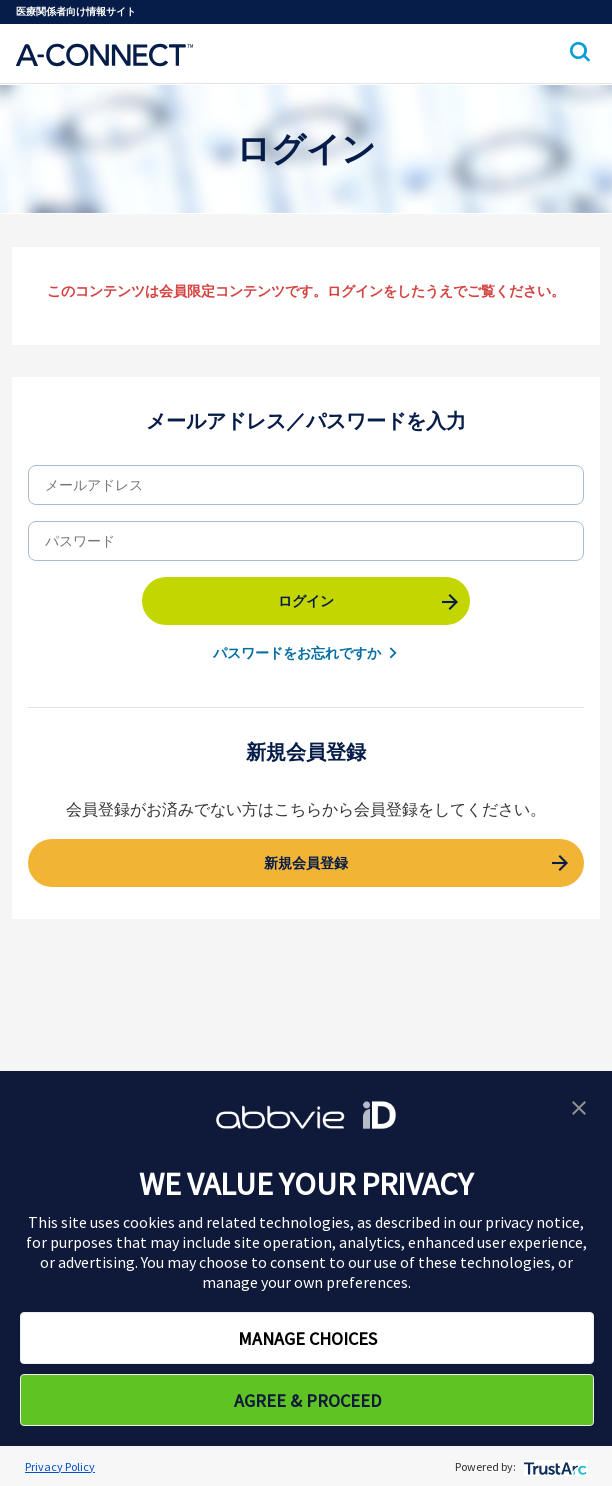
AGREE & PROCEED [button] (307, 1400)
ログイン (306, 601)
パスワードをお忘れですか (297, 653)
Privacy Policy (60, 1466)
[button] (579, 1106)
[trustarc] (553, 1466)
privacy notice (532, 1222)
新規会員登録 (306, 863)
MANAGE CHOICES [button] (307, 1338)
